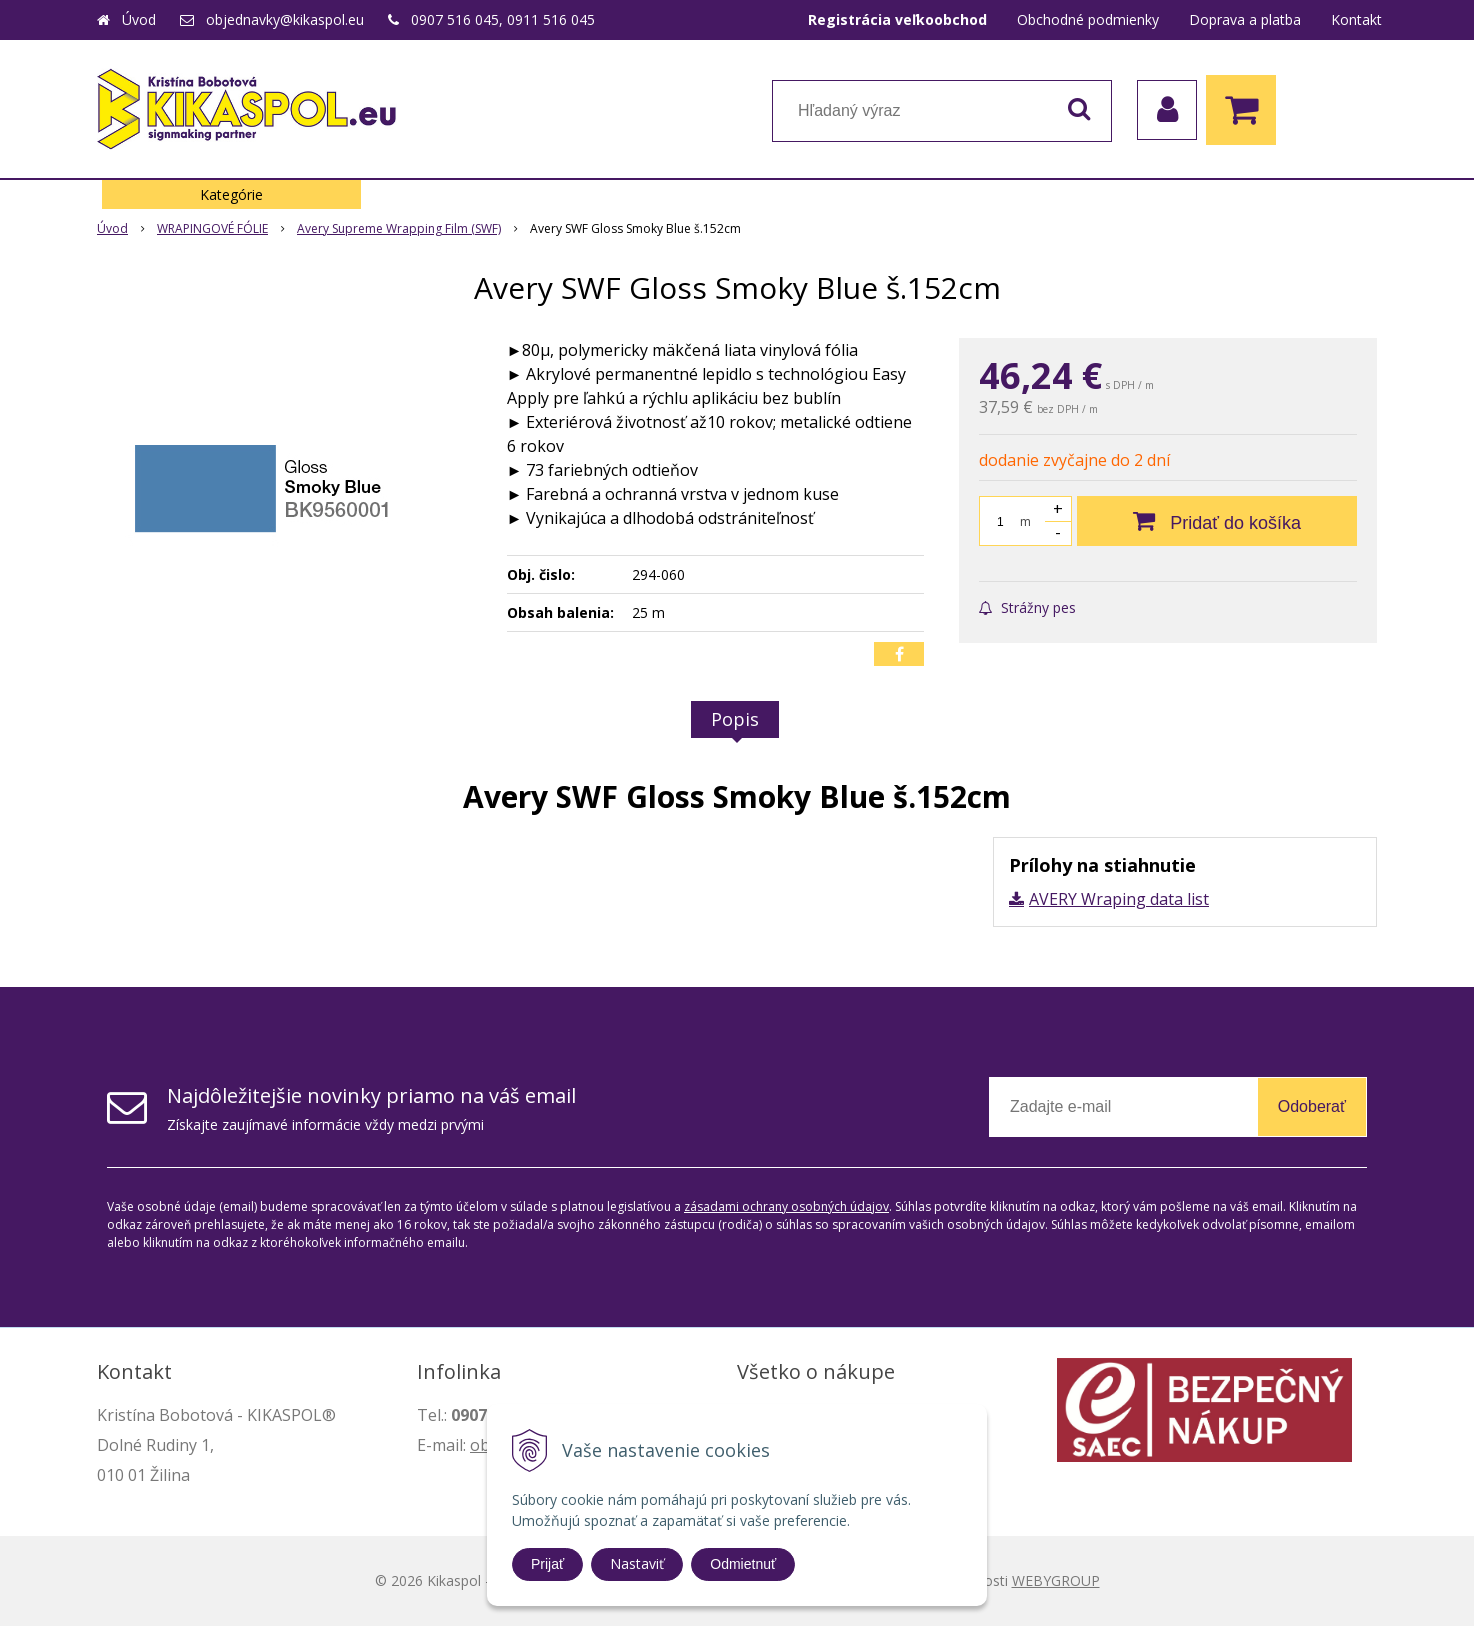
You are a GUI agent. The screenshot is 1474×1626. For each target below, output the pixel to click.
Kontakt (1356, 19)
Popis (735, 719)
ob (480, 1445)
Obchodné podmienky (1088, 19)
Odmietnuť (743, 1564)
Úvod (139, 19)
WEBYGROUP (1056, 1580)
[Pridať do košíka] (1217, 521)
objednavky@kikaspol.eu (285, 19)
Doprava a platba (1245, 19)
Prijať (547, 1564)
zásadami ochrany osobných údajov (786, 1206)
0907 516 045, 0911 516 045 (503, 19)
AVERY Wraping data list (1119, 899)
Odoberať (1312, 1106)
